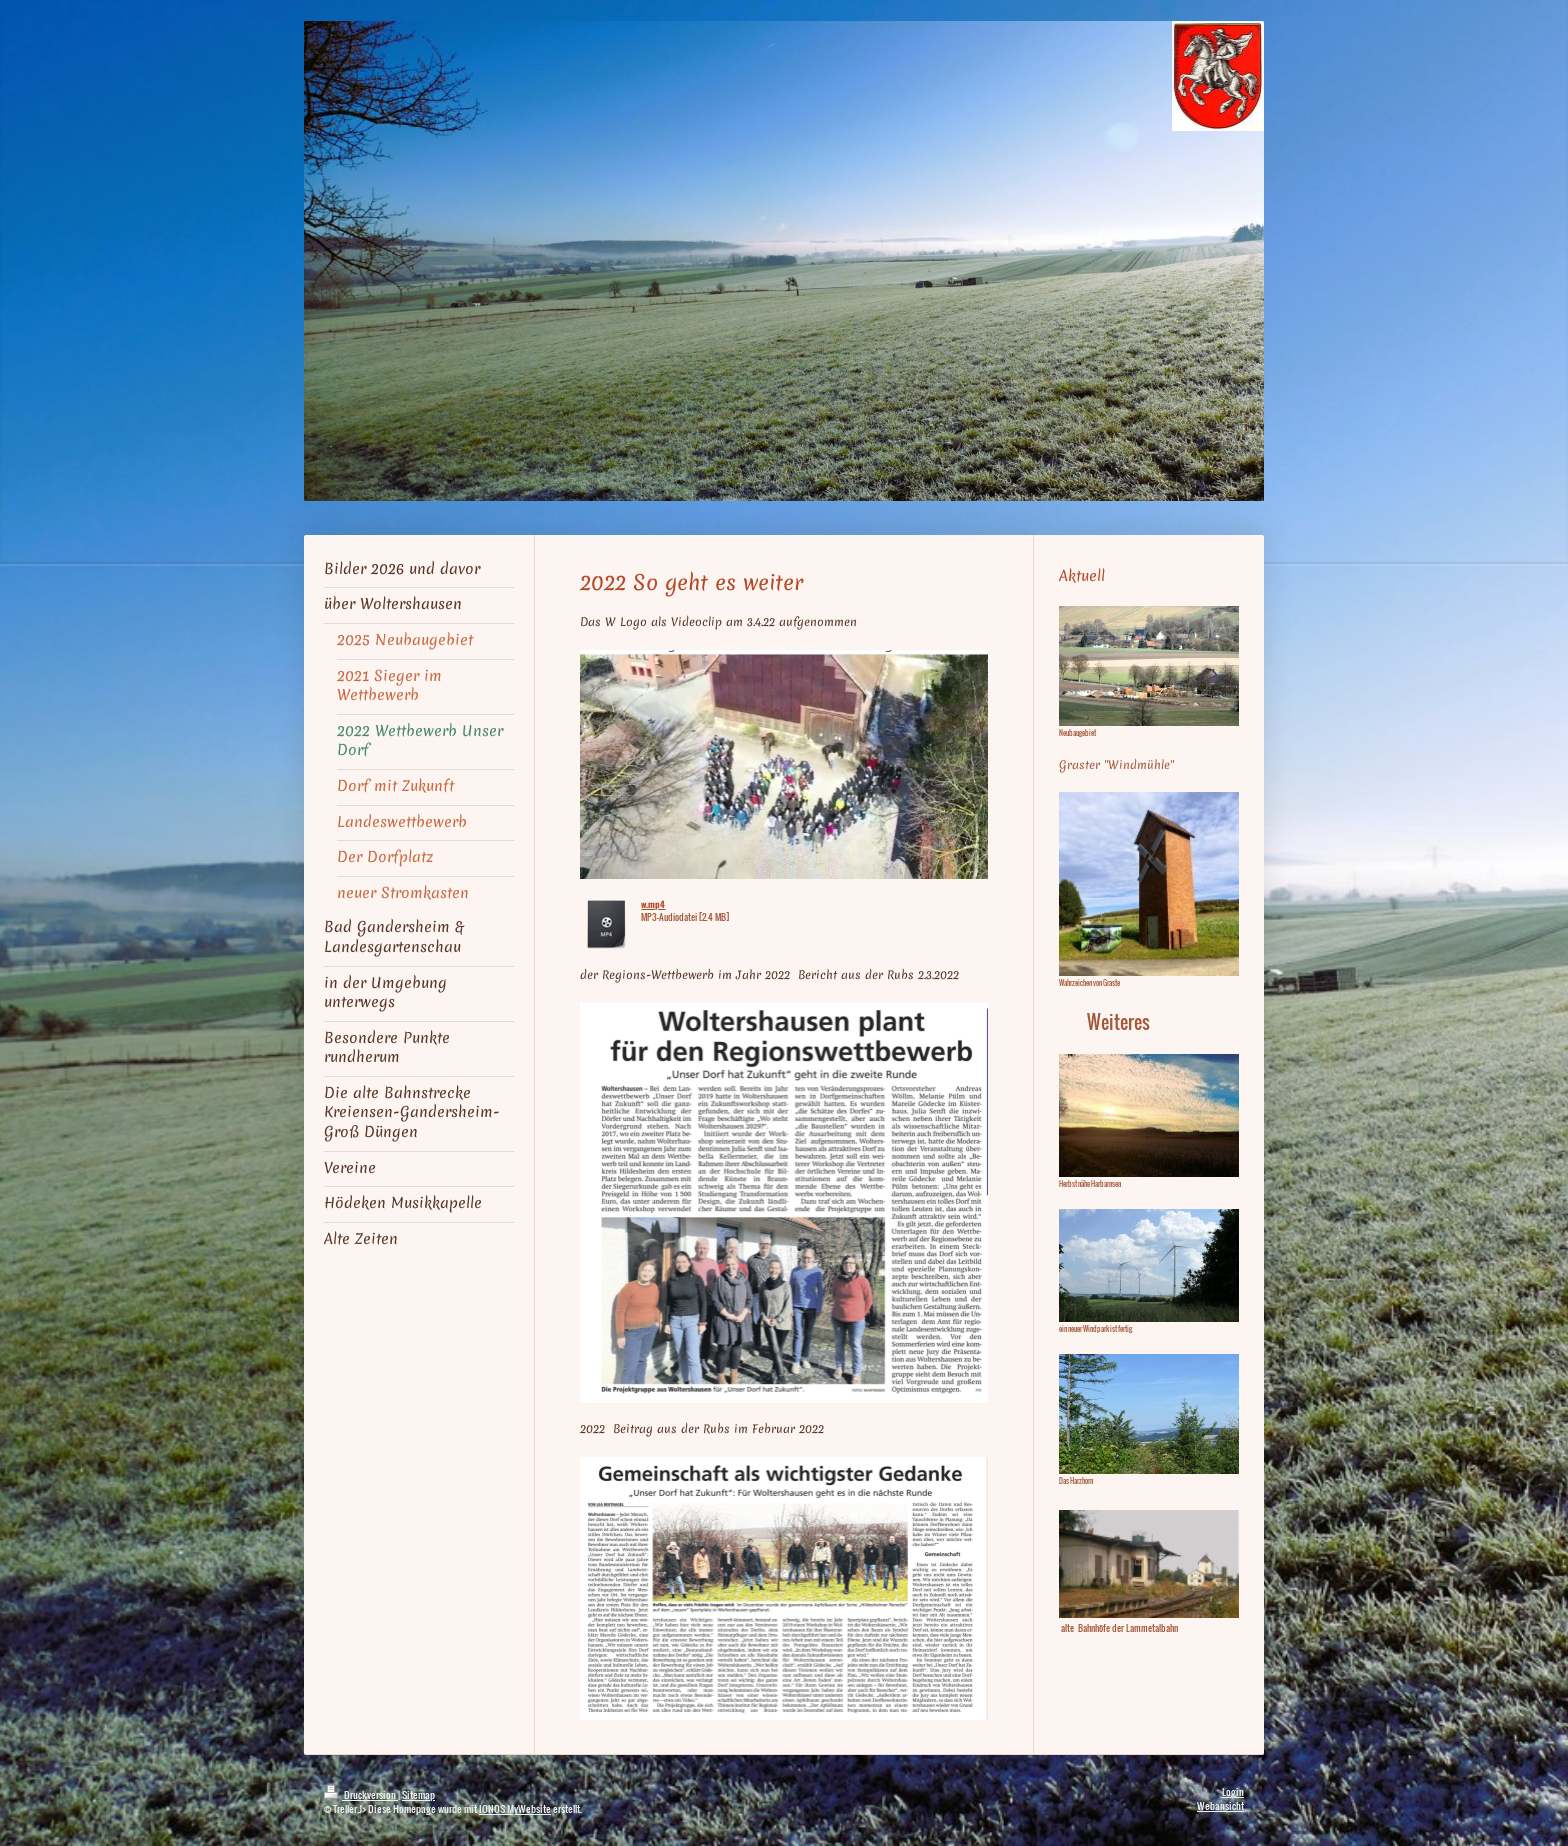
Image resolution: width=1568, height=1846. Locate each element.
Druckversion (361, 1794)
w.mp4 (653, 904)
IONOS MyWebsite (515, 1808)
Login (1233, 1791)
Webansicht (1220, 1805)
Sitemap (418, 1794)
